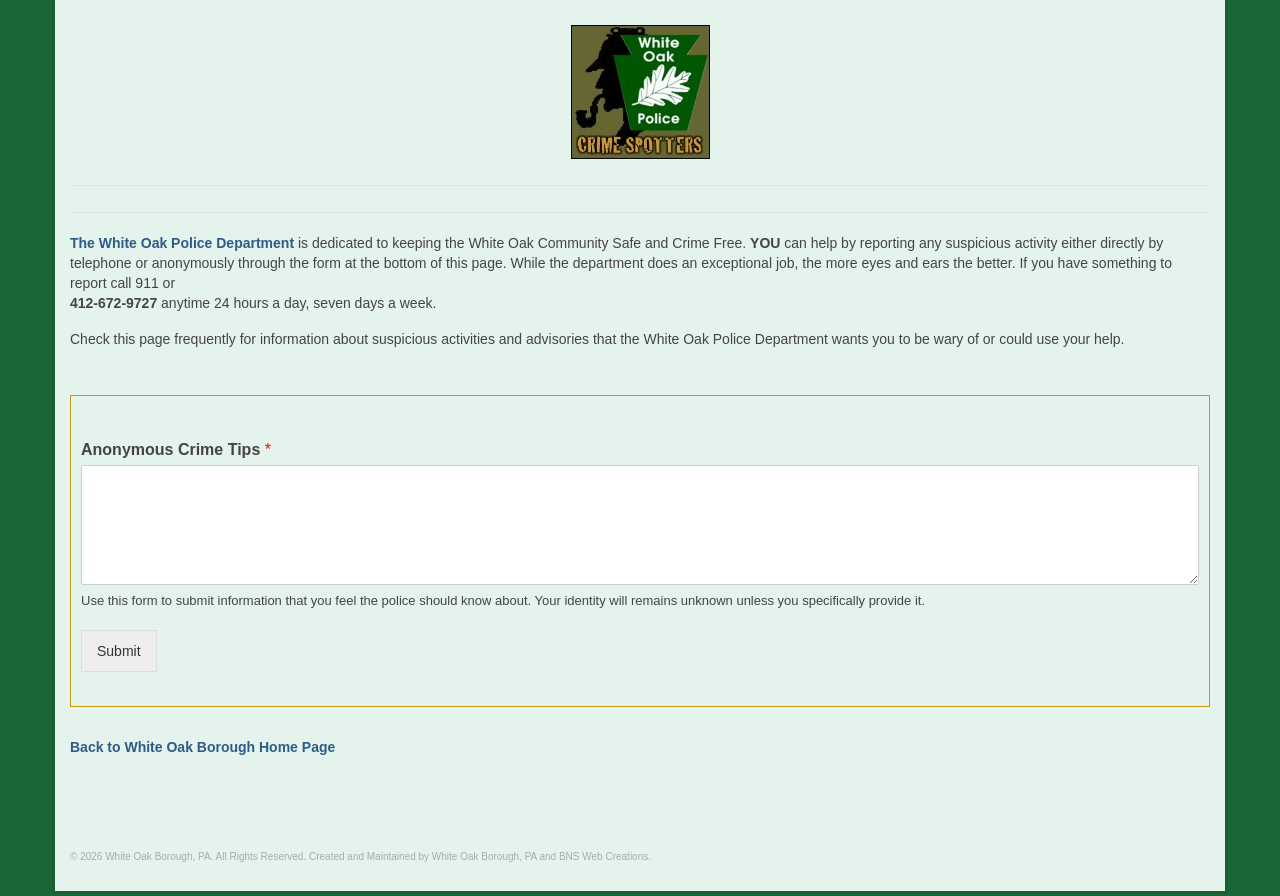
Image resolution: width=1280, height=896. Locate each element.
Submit (119, 651)
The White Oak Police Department (182, 243)
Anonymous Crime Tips (176, 449)
